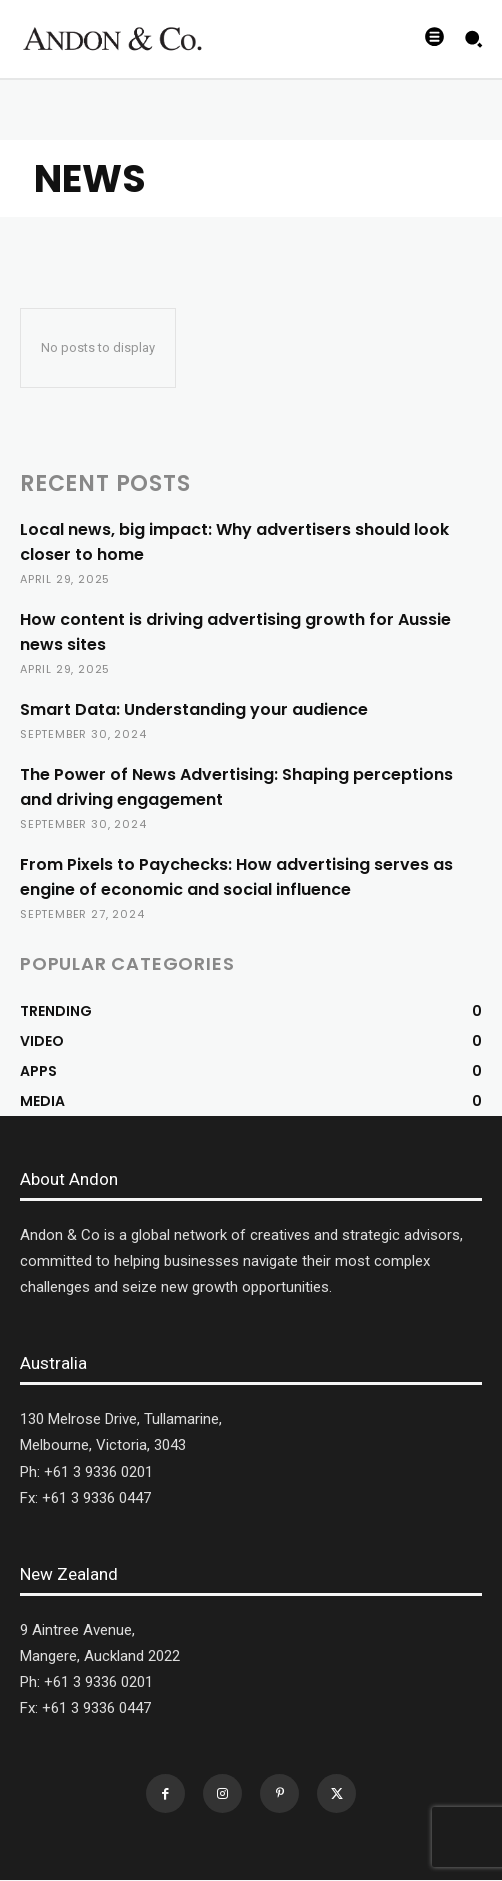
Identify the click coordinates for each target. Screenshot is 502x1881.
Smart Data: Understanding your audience (194, 709)
